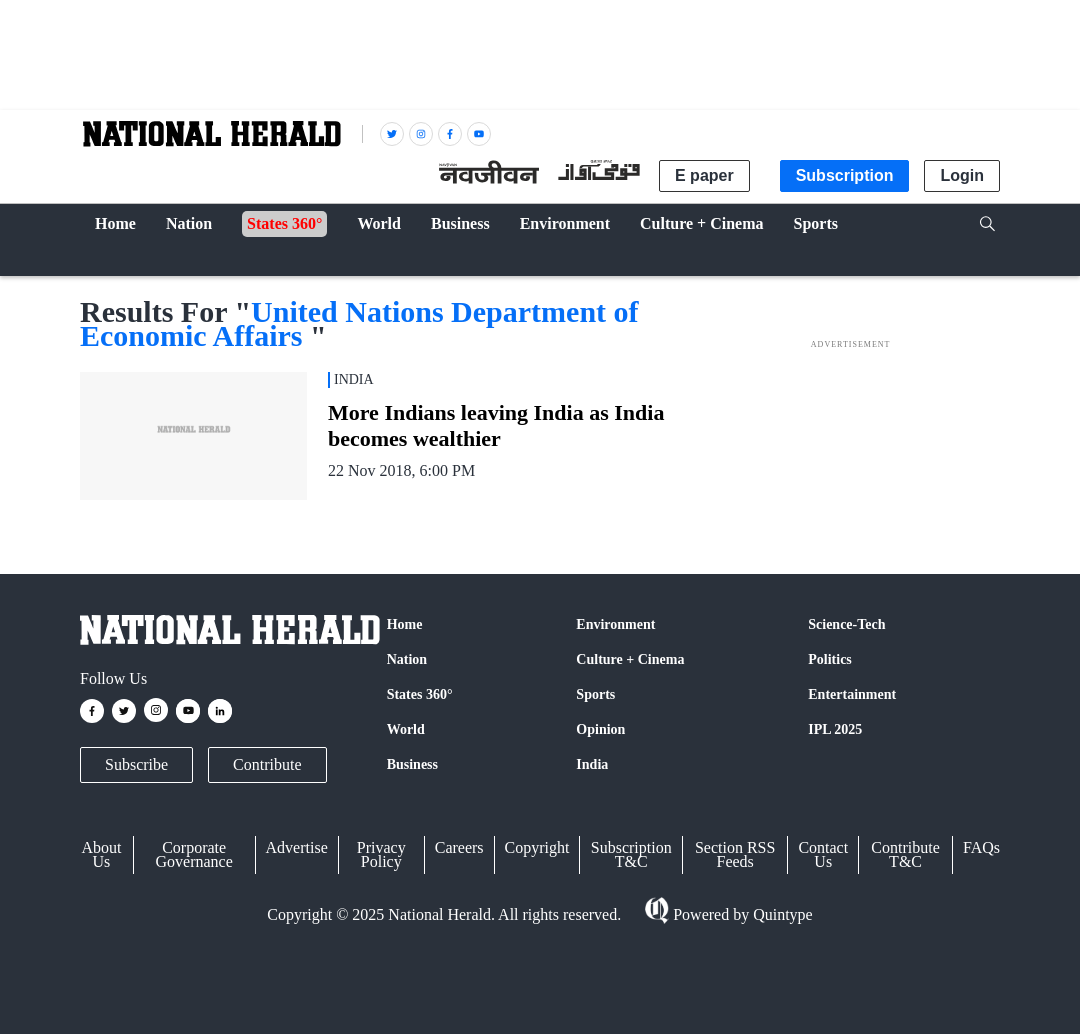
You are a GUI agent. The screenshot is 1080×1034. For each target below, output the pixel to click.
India (592, 764)
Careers (459, 847)
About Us (101, 854)
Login (962, 175)
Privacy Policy (381, 854)
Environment (615, 624)
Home (405, 624)
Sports (595, 694)
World (406, 729)
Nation (407, 659)
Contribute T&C (905, 854)
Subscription (845, 175)
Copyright (537, 847)
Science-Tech (846, 624)
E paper (704, 175)
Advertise (297, 847)
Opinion (600, 729)
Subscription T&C (631, 854)
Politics (830, 659)
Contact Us (823, 854)
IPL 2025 (835, 729)
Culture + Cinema (630, 659)
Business (412, 764)
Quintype (781, 914)
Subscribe (136, 764)
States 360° (420, 694)
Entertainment (852, 694)
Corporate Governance (194, 854)
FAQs (981, 847)
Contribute (267, 764)
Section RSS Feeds (735, 854)
